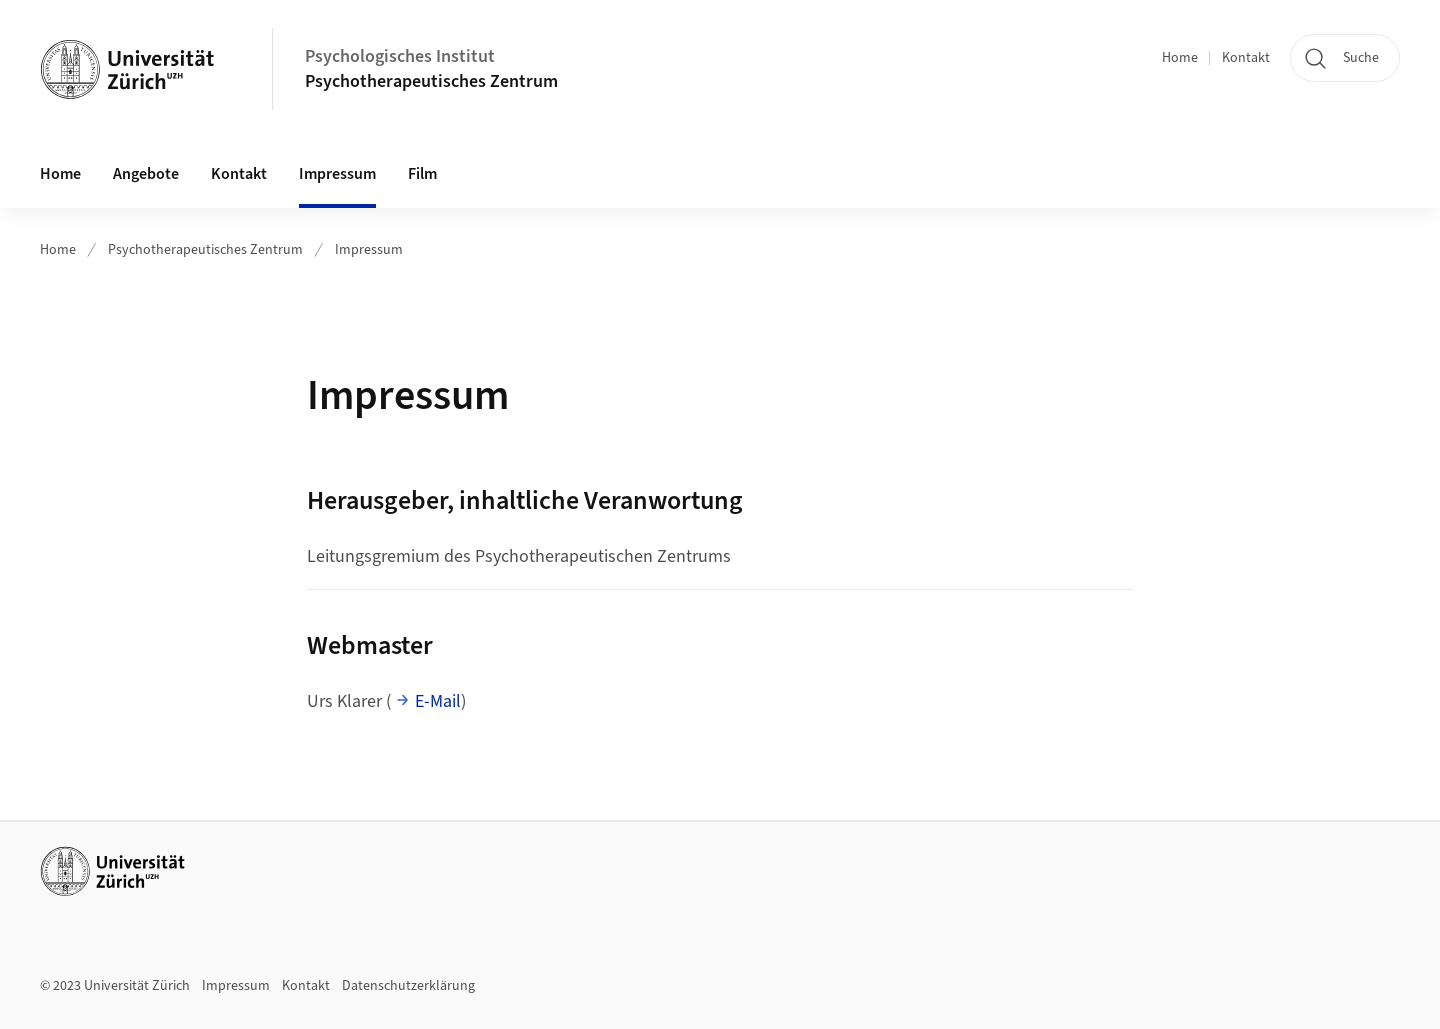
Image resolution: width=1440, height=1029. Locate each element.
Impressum (337, 174)
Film (422, 174)
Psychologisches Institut (400, 56)
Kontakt (1246, 58)
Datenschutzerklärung (408, 986)
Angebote (146, 174)
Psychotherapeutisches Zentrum (431, 81)
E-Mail (438, 701)
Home (1180, 58)
